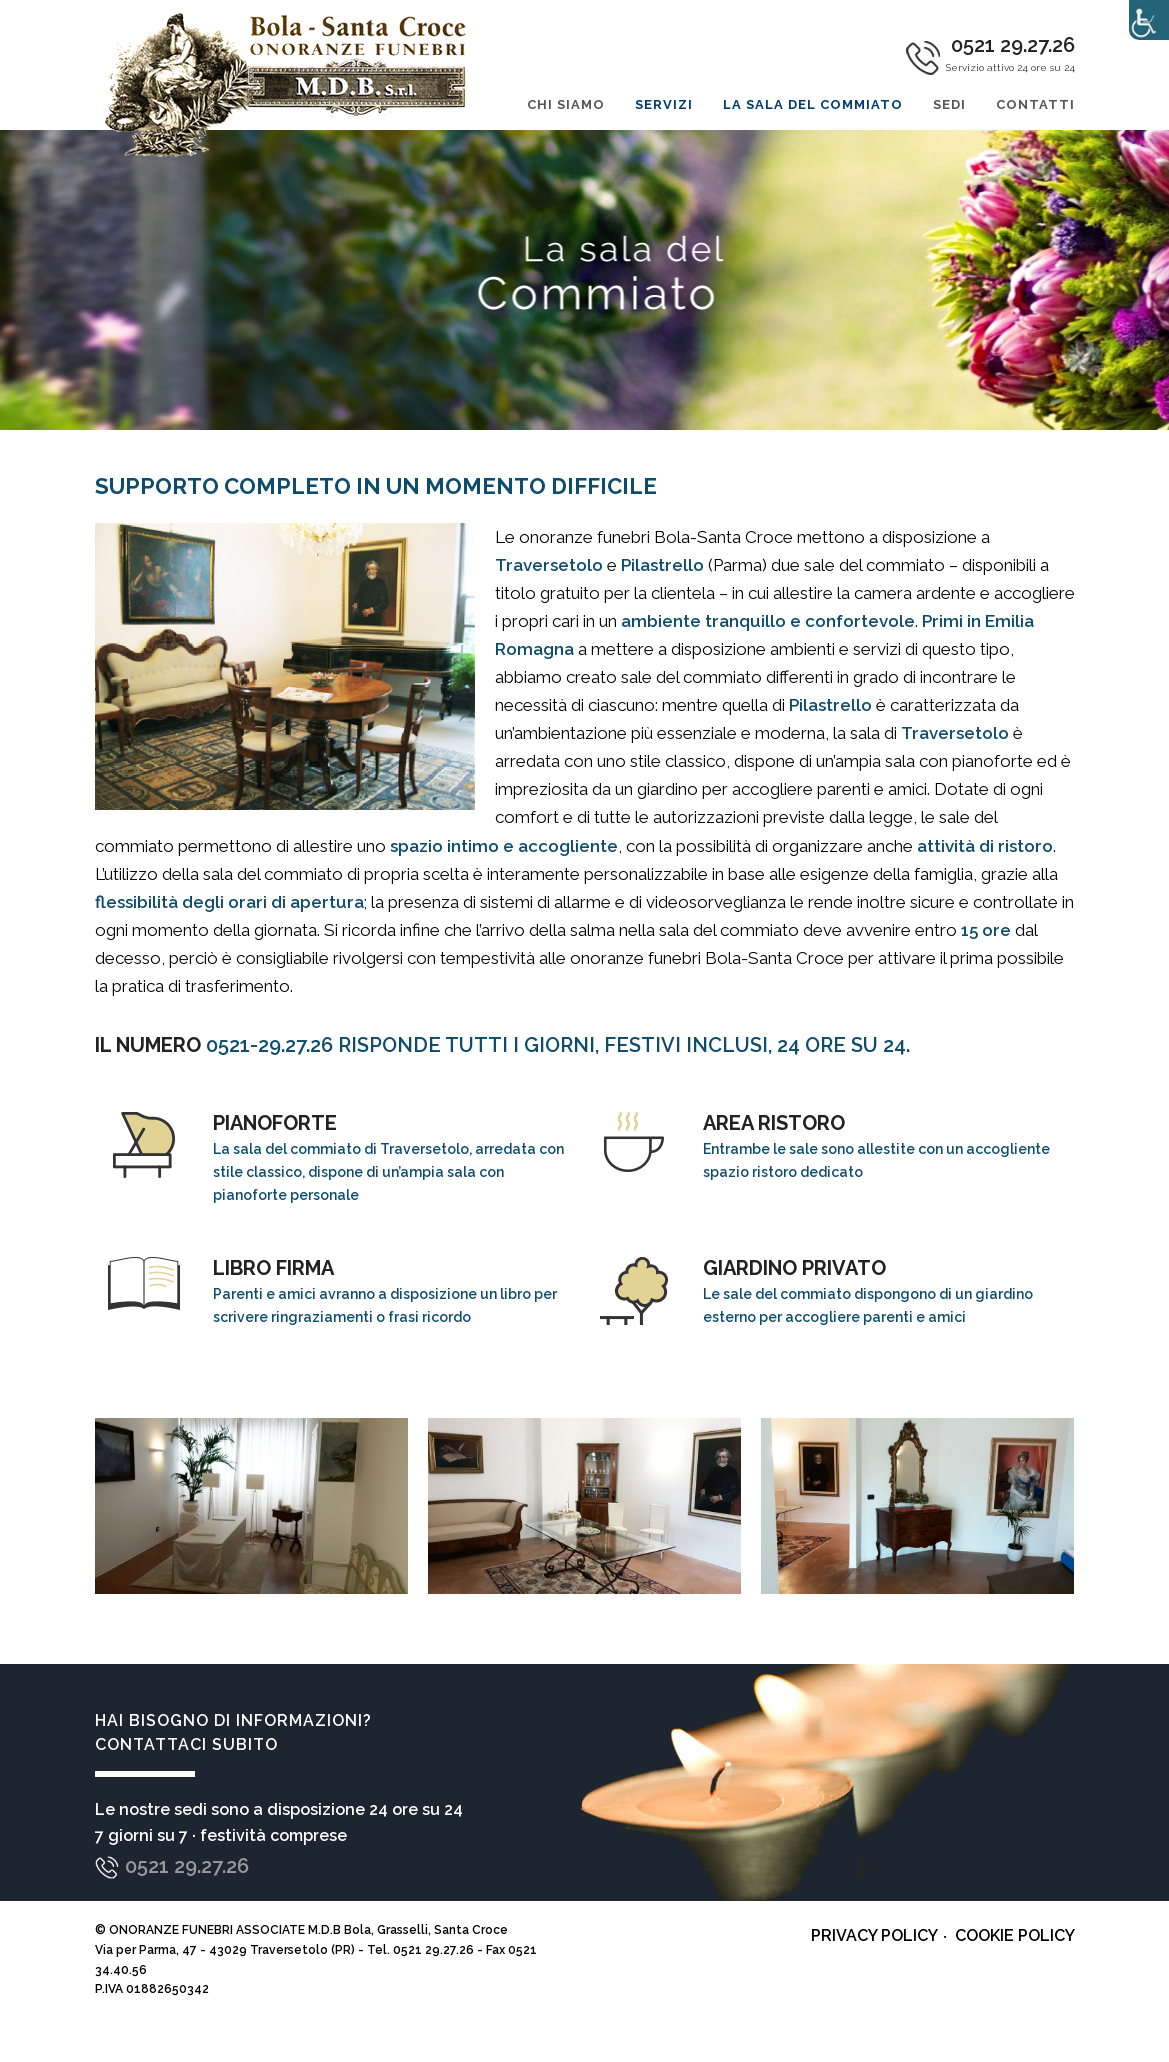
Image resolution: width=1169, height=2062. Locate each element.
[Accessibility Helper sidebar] (1149, 20)
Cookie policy (1015, 1935)
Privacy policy (874, 1935)
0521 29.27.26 (187, 1866)
